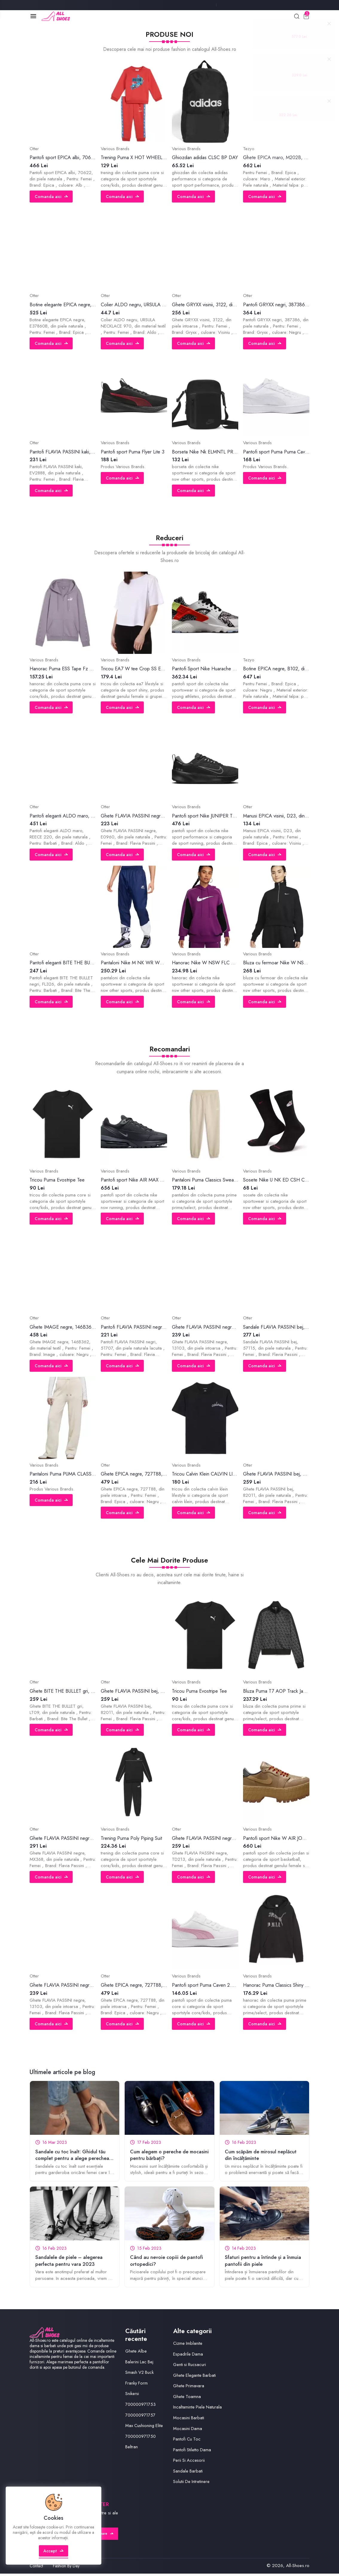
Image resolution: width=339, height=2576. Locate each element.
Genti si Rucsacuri (190, 2366)
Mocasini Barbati (189, 2420)
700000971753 (141, 2406)
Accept (54, 2556)
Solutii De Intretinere (191, 2483)
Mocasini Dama (188, 2430)
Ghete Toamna (187, 2398)
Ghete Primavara (189, 2388)
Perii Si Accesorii (189, 2462)
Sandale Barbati (188, 2473)
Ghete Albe (136, 2353)
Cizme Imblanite (188, 2345)
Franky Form (136, 2385)
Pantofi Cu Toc (187, 2441)
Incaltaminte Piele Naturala (197, 2409)
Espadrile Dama (188, 2356)
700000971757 (141, 2417)
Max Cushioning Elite (144, 2427)
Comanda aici (51, 197)
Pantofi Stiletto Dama (192, 2452)
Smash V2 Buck (140, 2374)
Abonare (102, 2536)
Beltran (131, 2449)
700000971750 (141, 2438)
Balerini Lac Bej (139, 2364)
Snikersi (132, 2396)
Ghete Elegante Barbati (195, 2377)
